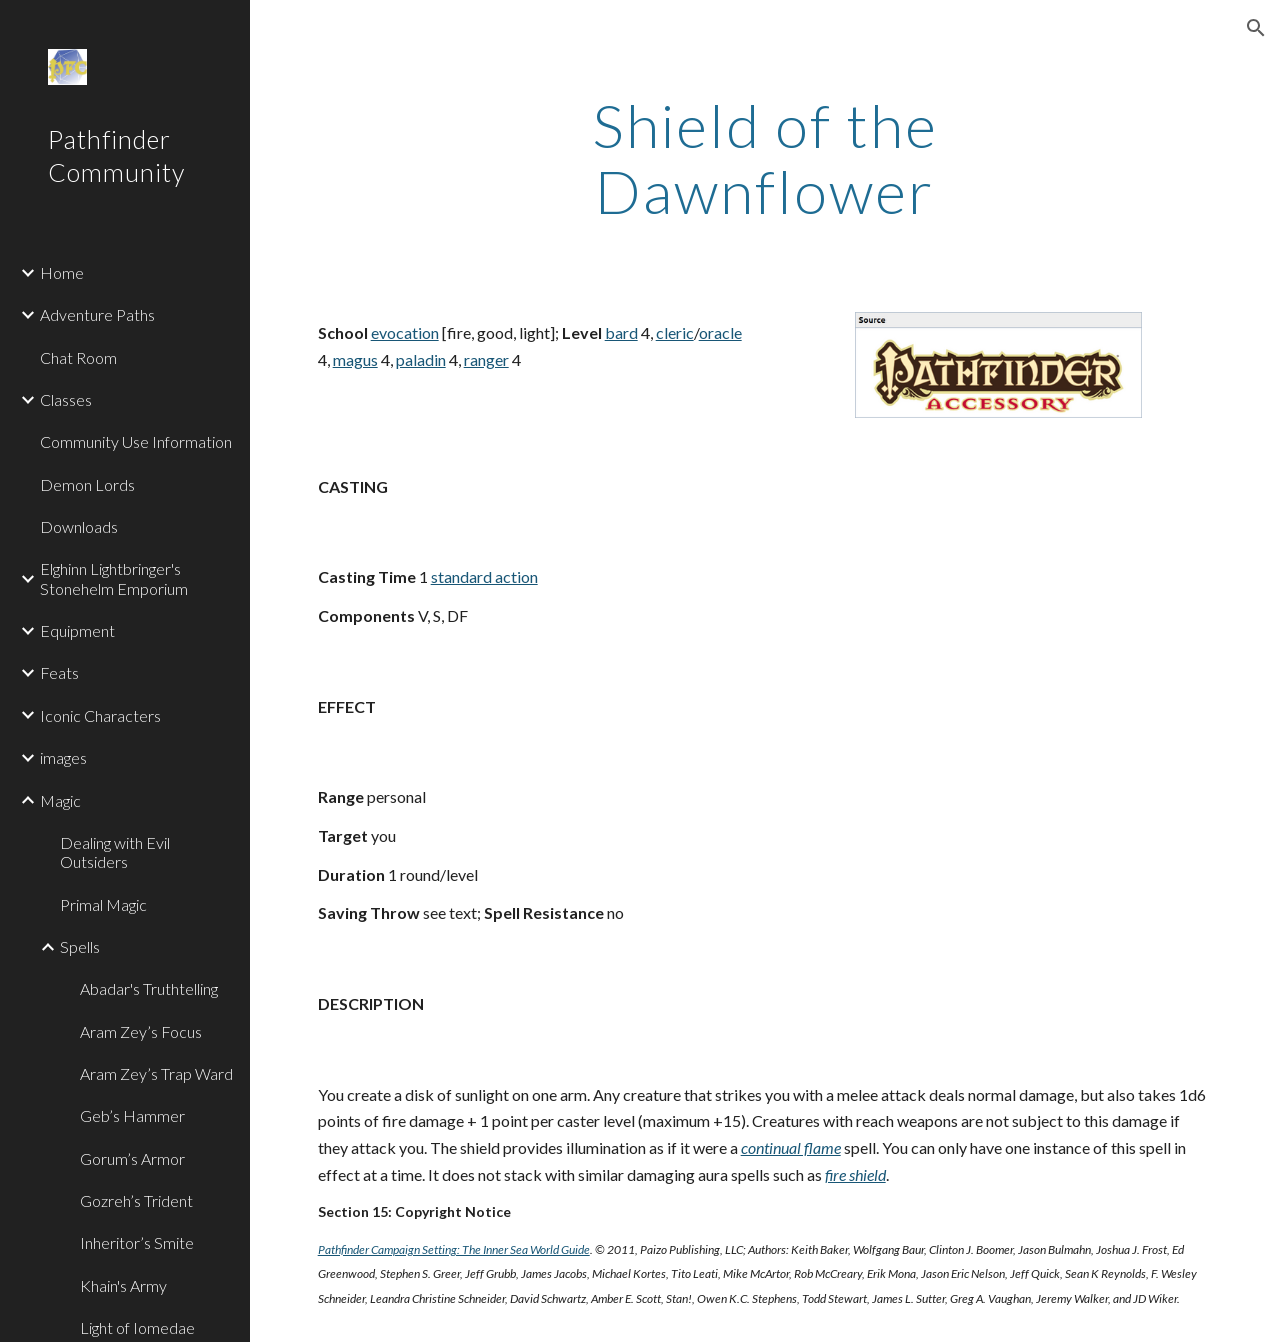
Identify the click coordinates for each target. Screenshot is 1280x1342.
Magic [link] (60, 800)
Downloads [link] (79, 526)
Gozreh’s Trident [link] (136, 1200)
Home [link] (62, 272)
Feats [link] (59, 672)
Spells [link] (80, 946)
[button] (1256, 28)
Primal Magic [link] (103, 904)
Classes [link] (66, 399)
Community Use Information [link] (136, 441)
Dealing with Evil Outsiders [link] (115, 852)
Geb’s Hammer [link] (132, 1115)
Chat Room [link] (78, 357)
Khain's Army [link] (123, 1285)
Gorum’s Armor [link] (132, 1158)
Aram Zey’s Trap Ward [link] (156, 1073)
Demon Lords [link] (87, 484)
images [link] (63, 757)
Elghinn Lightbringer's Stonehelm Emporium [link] (114, 578)
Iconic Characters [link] (100, 715)
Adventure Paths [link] (97, 314)
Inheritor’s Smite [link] (137, 1242)
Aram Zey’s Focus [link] (141, 1031)
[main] (764, 158)
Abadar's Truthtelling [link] (149, 988)
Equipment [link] (77, 630)
